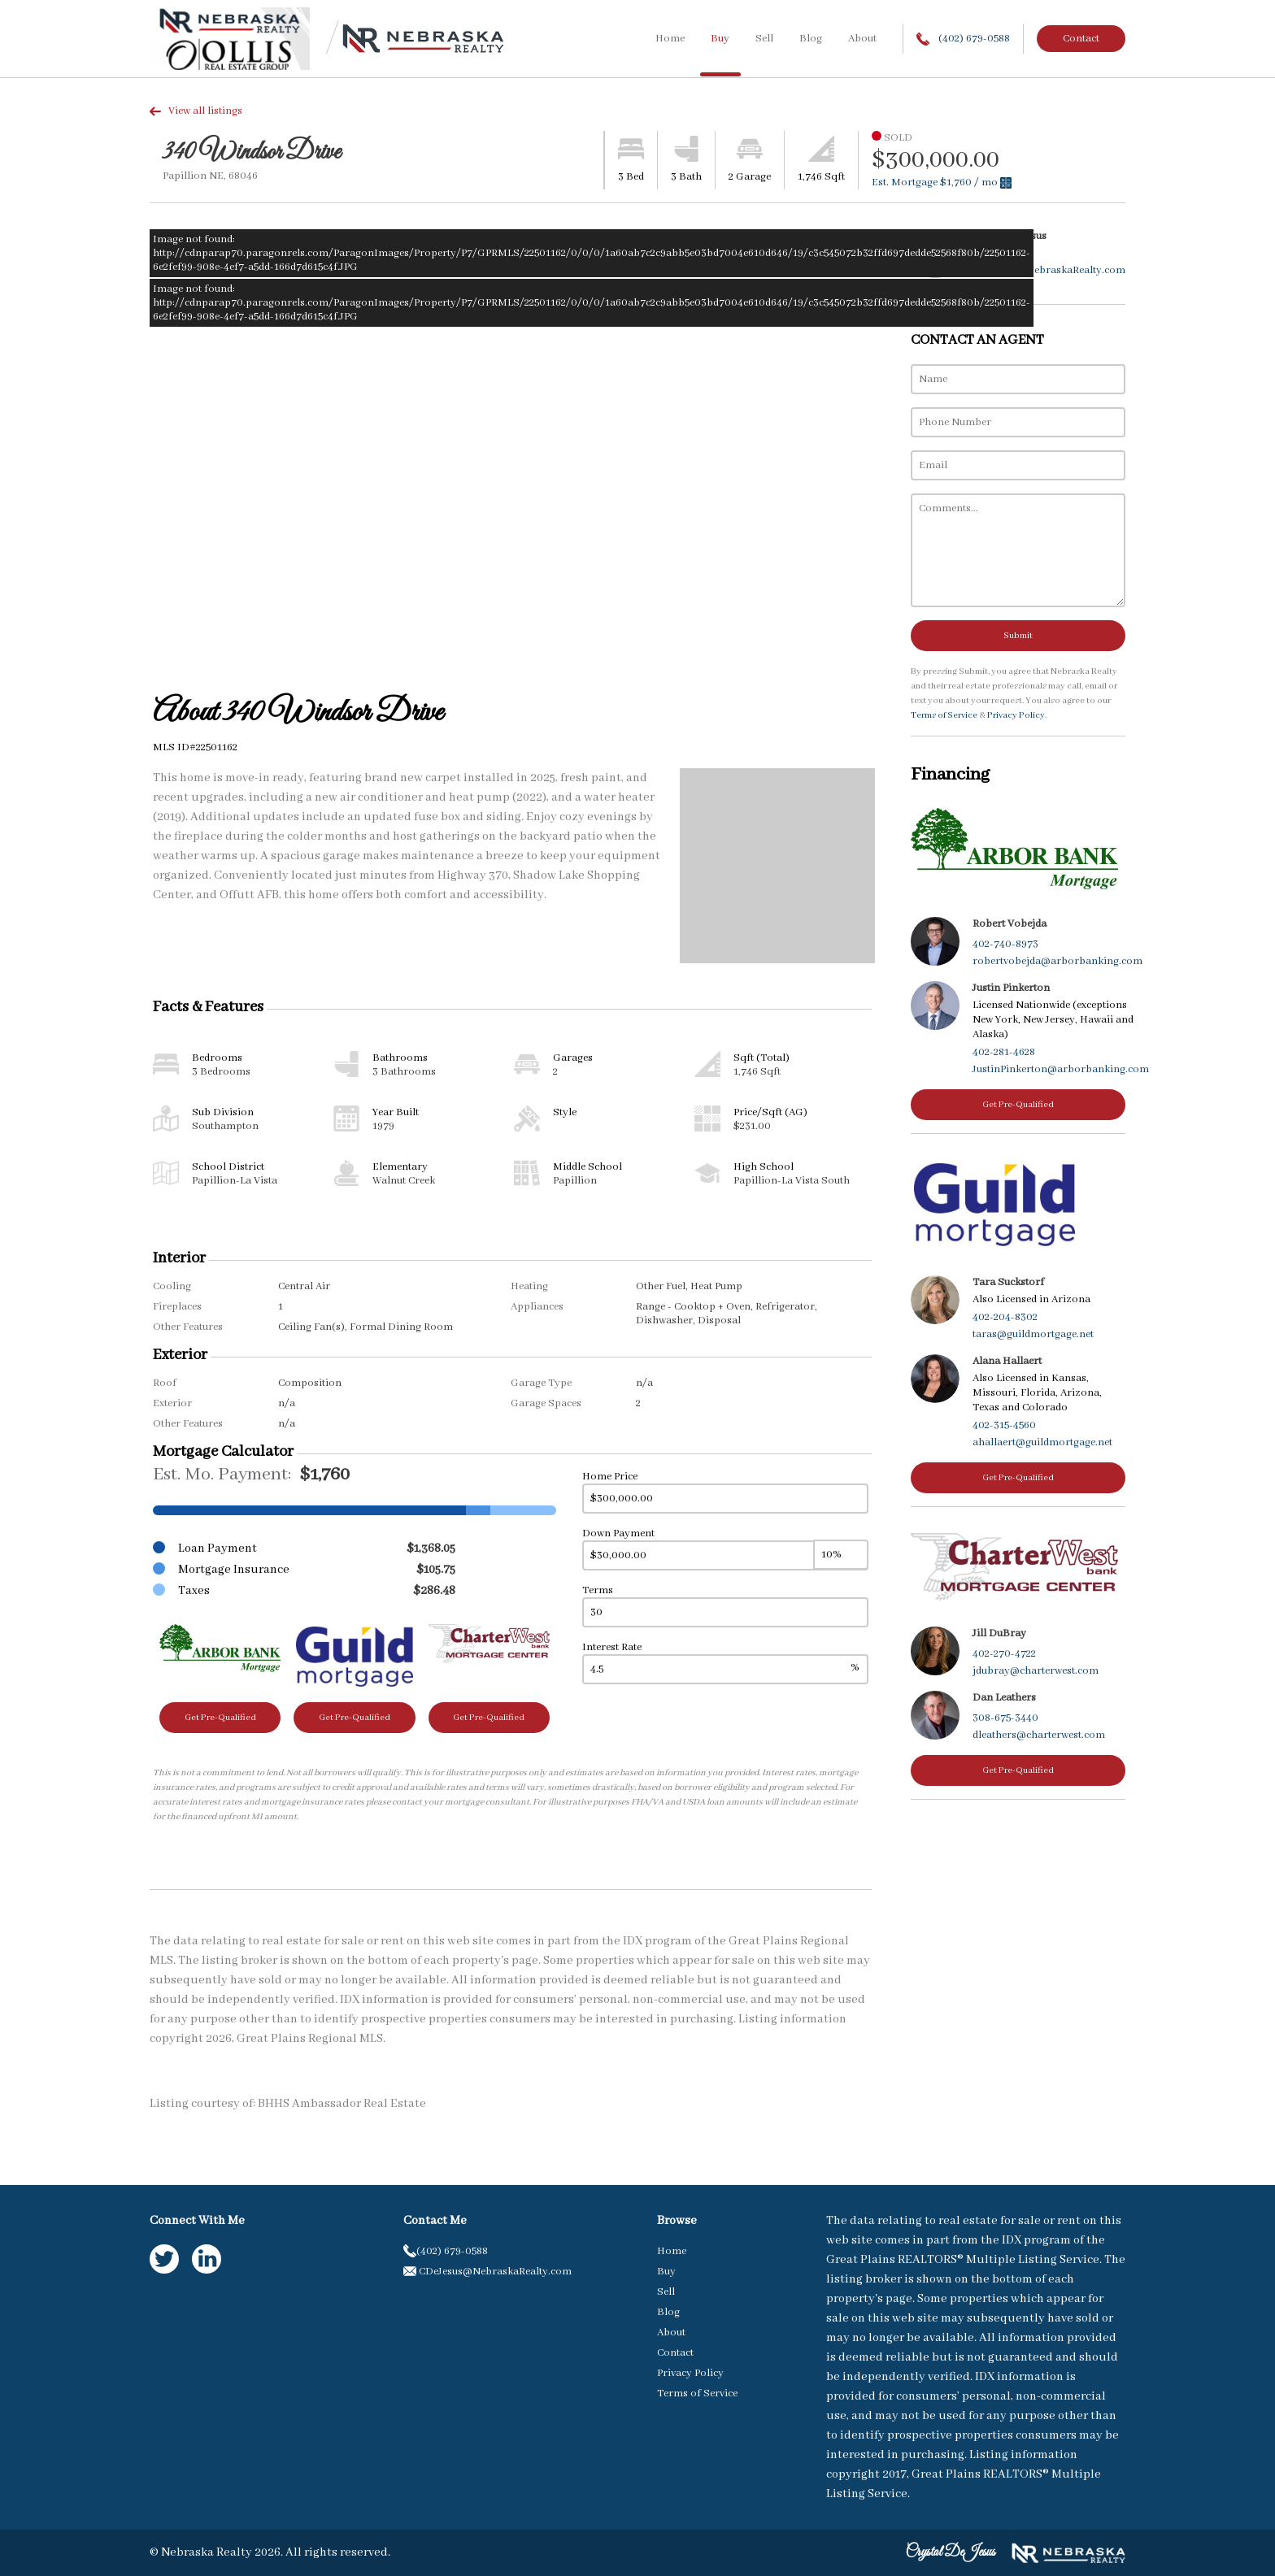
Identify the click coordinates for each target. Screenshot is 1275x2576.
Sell (764, 39)
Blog (810, 39)
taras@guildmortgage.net (1033, 1334)
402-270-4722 (1004, 1654)
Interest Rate (612, 1647)
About (862, 39)
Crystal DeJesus (950, 2552)
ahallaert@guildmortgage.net (1042, 1442)
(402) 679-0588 (963, 39)
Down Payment (618, 1533)
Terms (597, 1590)
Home (670, 39)
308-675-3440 (1005, 1718)
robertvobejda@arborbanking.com (1057, 961)
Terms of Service (944, 715)
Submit (1018, 635)
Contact (1081, 39)
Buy (720, 39)
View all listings (196, 111)
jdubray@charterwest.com (1036, 1671)
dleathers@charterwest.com (1039, 1735)
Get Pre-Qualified (220, 1717)
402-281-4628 (1004, 1052)
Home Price (610, 1476)
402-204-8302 (1005, 1317)
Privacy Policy (1016, 715)
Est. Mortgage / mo (942, 182)
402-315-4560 (1004, 1425)
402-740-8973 (1005, 944)
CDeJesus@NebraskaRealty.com (1049, 270)
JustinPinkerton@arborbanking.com (1061, 1069)
